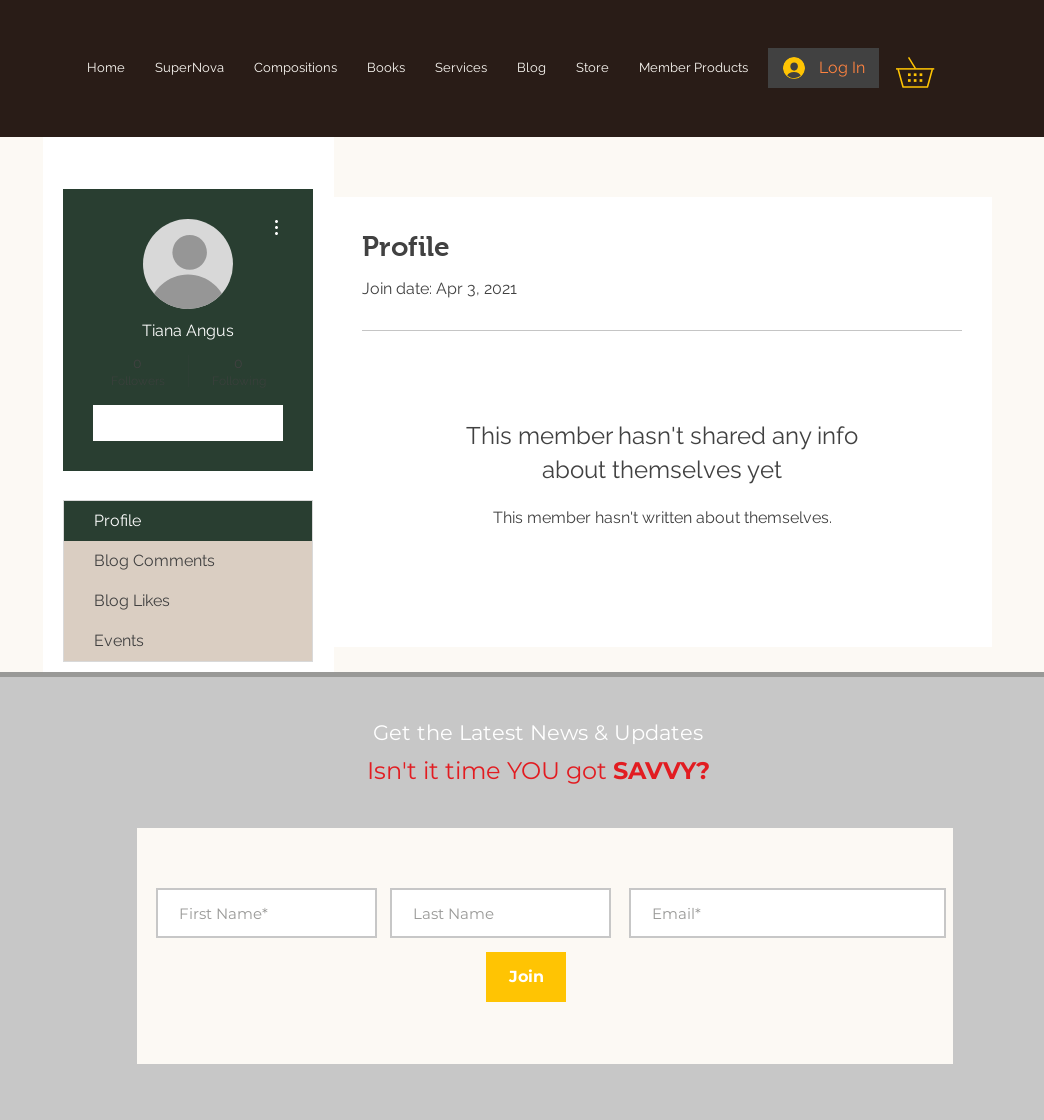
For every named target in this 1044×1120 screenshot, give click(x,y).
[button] (929, 72)
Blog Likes (132, 600)
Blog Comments (154, 560)
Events (119, 640)
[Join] (526, 977)
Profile (117, 520)
